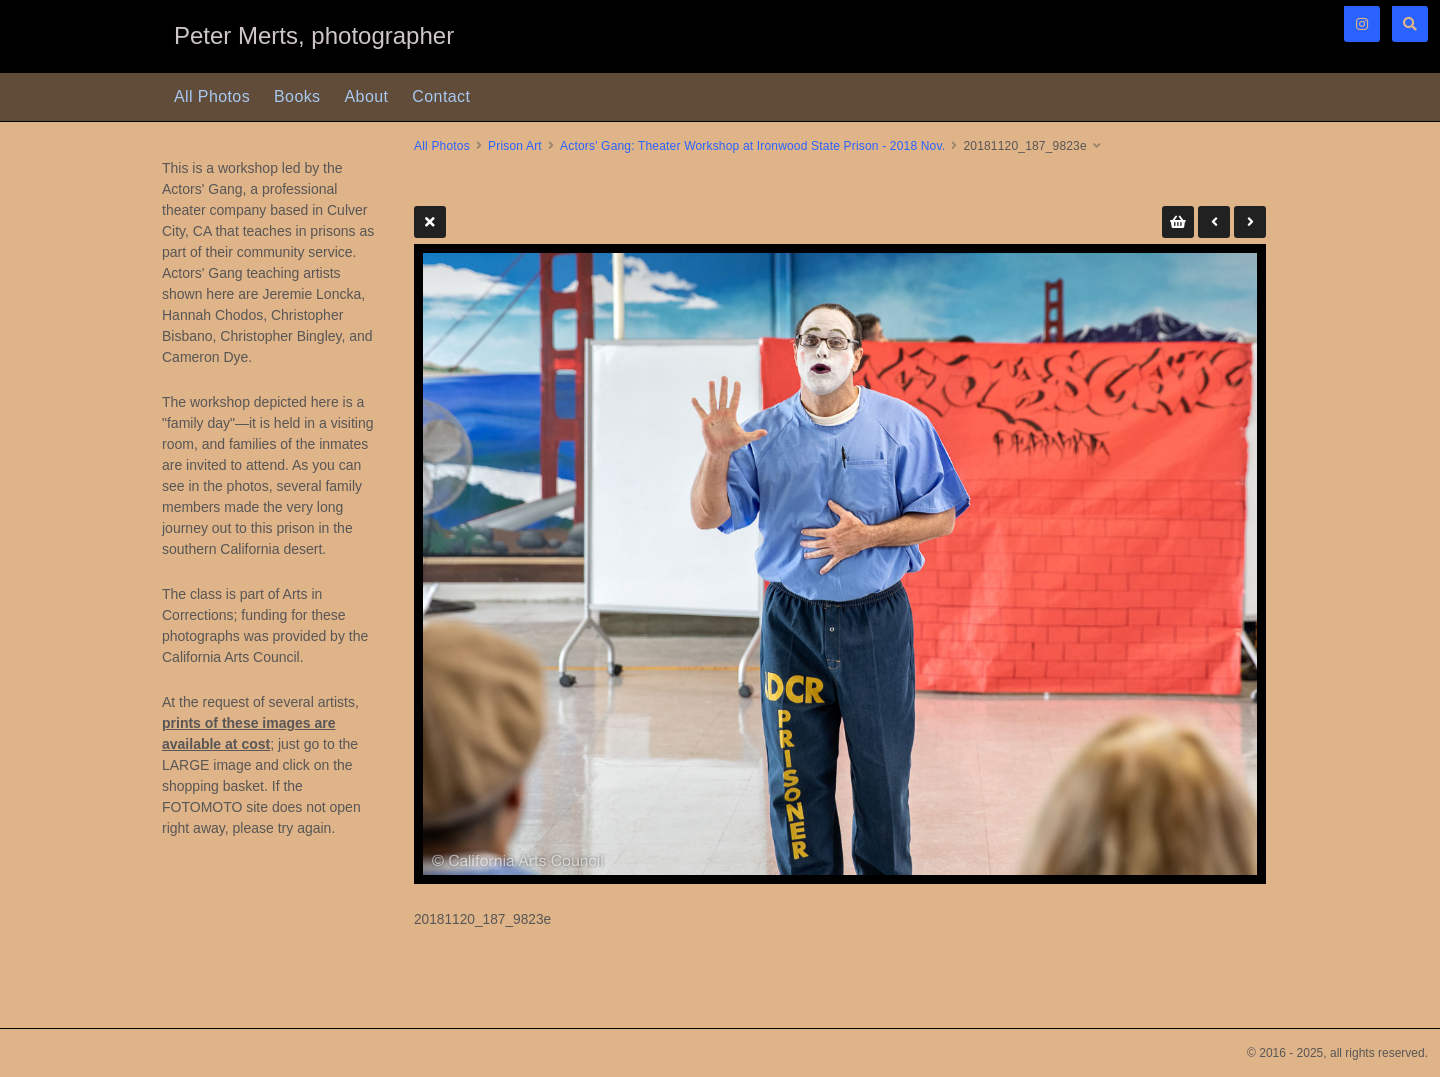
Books (297, 96)
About (367, 96)
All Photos (212, 96)
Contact (441, 96)
